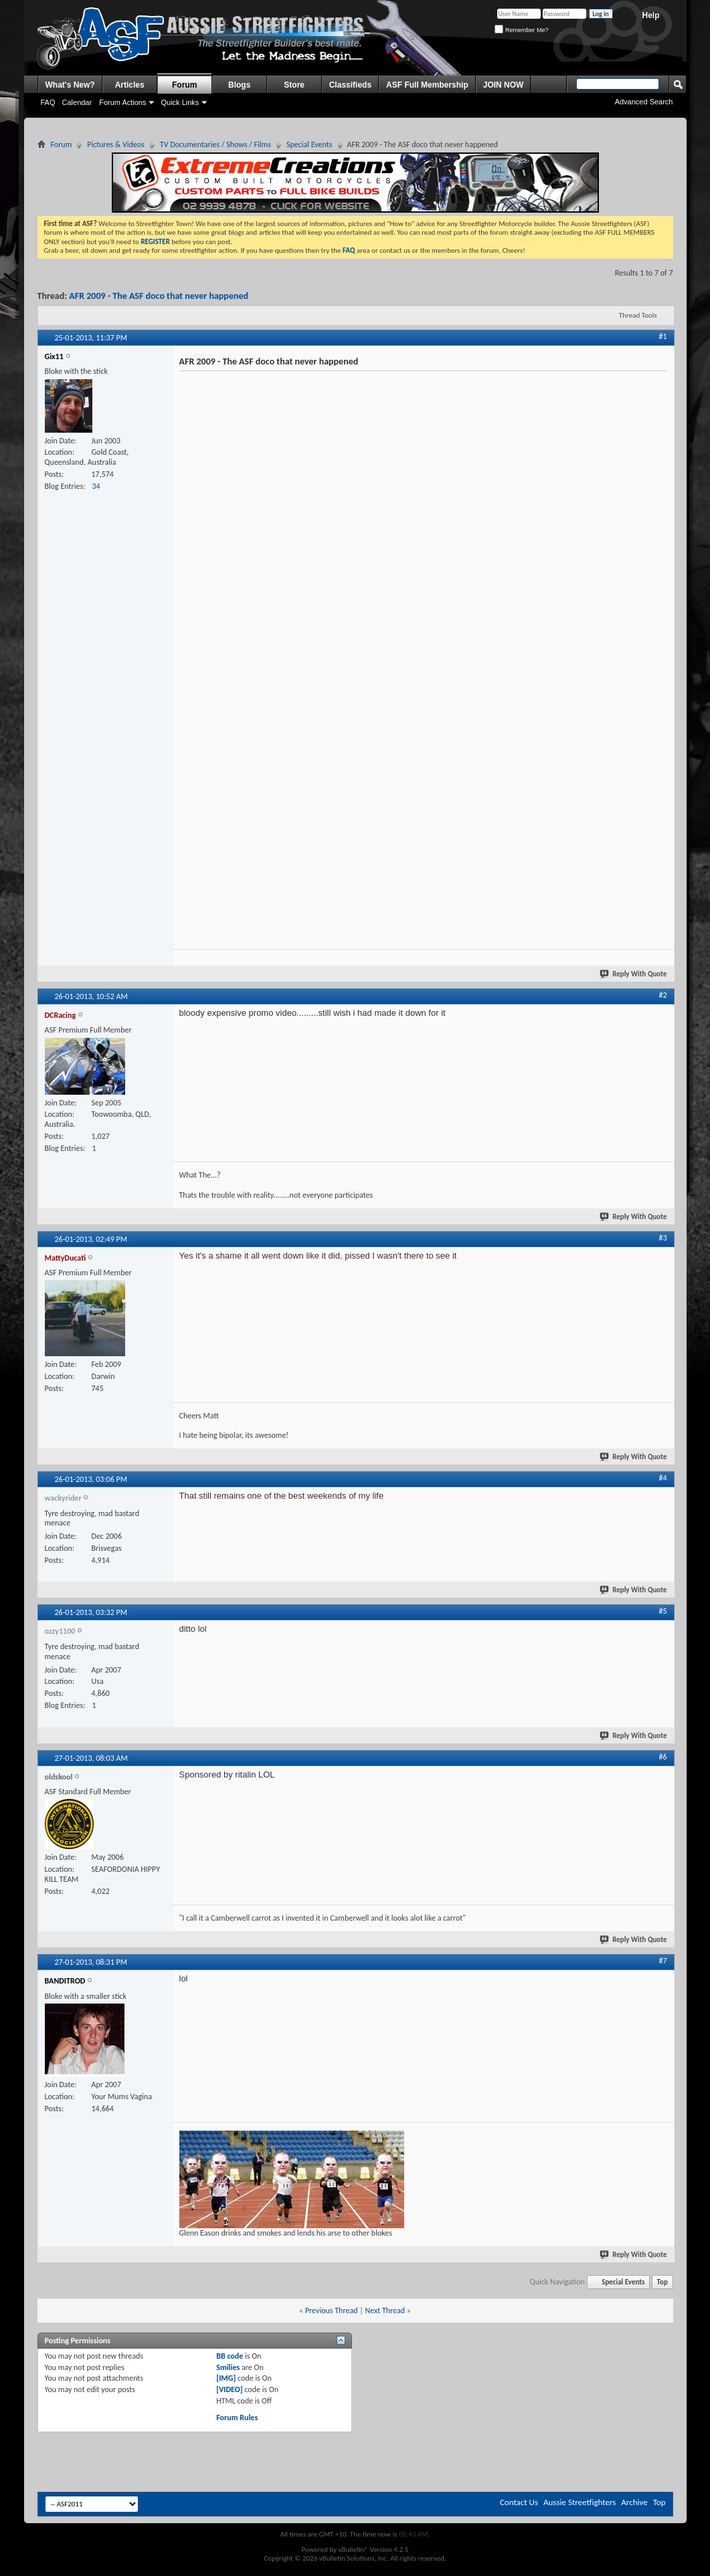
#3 (662, 1238)
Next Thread (385, 2310)
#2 (662, 995)
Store (294, 85)
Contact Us (519, 2502)
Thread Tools (638, 315)
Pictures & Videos (116, 144)
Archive (634, 2502)
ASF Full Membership (427, 85)
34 (96, 486)
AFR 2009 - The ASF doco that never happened (158, 296)
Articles (130, 85)
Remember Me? (521, 30)
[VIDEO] (229, 2389)
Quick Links (180, 102)
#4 (662, 1478)
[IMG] (226, 2378)
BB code (229, 2356)
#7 (662, 1960)
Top (662, 2282)
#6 (662, 1756)
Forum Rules (237, 2417)
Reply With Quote (634, 974)
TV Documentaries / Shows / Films (215, 144)
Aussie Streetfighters (579, 2502)
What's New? (70, 85)
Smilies (228, 2367)
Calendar (77, 102)
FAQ (48, 102)
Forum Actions (122, 102)
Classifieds (350, 85)
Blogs (239, 85)
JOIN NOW (503, 85)
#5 (662, 1611)
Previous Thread (331, 2310)
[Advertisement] (175, 2459)
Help (650, 15)
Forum (184, 85)
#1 (662, 336)
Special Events (309, 144)
